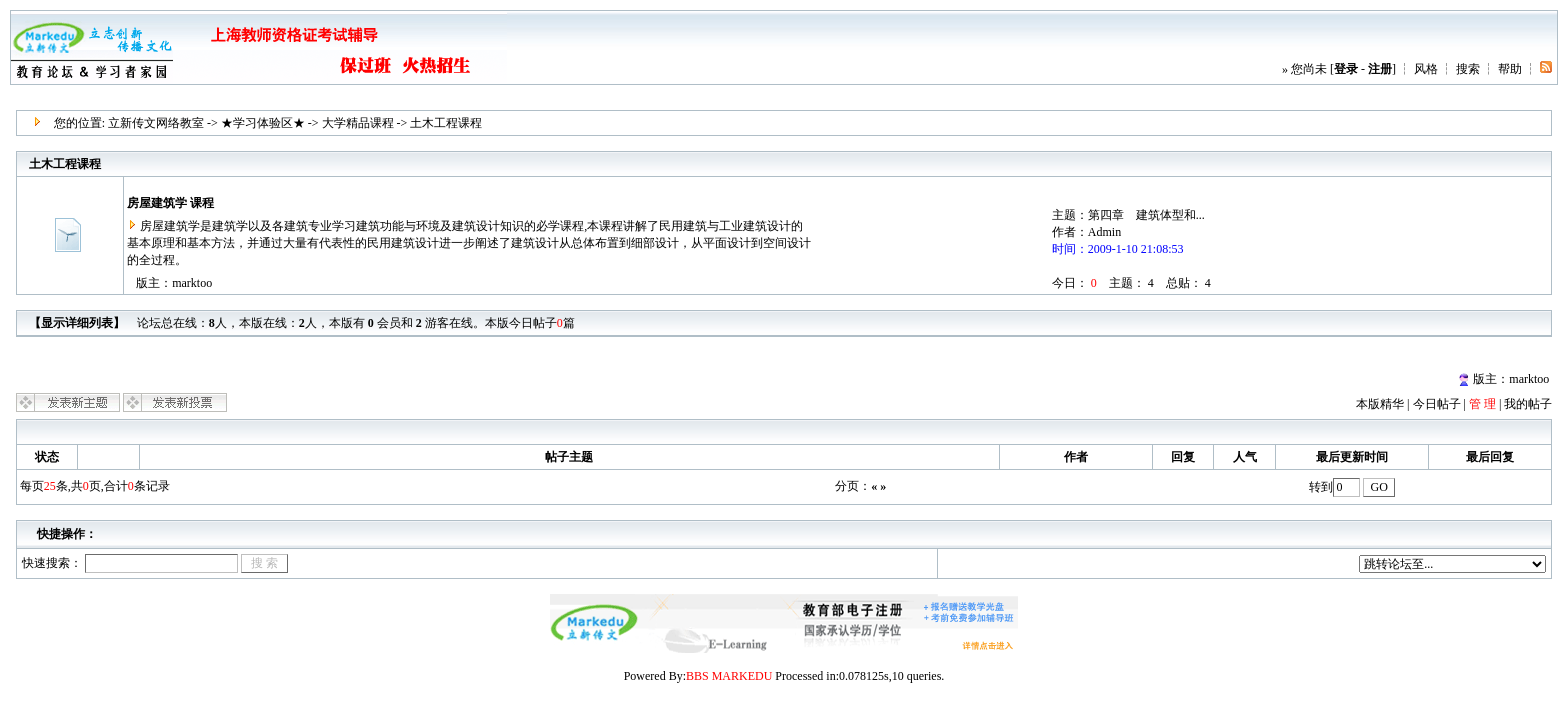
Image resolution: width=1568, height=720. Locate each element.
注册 (1380, 69)
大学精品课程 (358, 123)
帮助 (1510, 69)
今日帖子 (1437, 404)
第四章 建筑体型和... (1146, 215)
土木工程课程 (446, 123)
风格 (1426, 69)
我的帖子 (1528, 404)
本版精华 (1380, 404)
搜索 (1468, 69)
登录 (1346, 69)
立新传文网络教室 (156, 123)
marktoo (192, 283)
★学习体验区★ (263, 123)
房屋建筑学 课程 (170, 203)
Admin (1104, 232)
